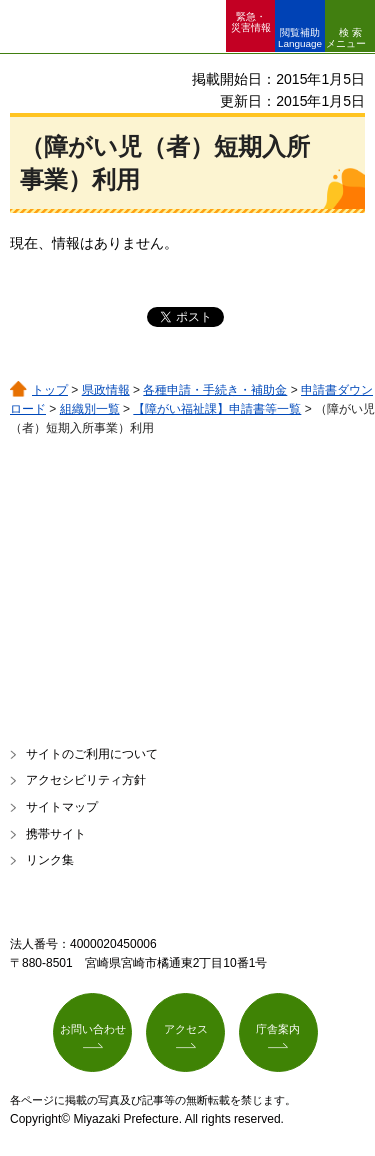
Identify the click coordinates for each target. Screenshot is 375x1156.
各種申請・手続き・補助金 (215, 390)
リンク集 (50, 860)
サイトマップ (62, 807)
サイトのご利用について (92, 754)
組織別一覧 (90, 409)
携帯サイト (56, 834)
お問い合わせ (93, 1029)
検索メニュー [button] (346, 38)
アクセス (186, 1029)
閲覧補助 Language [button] (300, 38)
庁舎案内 (278, 1029)
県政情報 (106, 390)
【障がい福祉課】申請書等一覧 (217, 409)
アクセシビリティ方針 (86, 780)
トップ (50, 390)
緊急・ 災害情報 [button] (251, 22)
